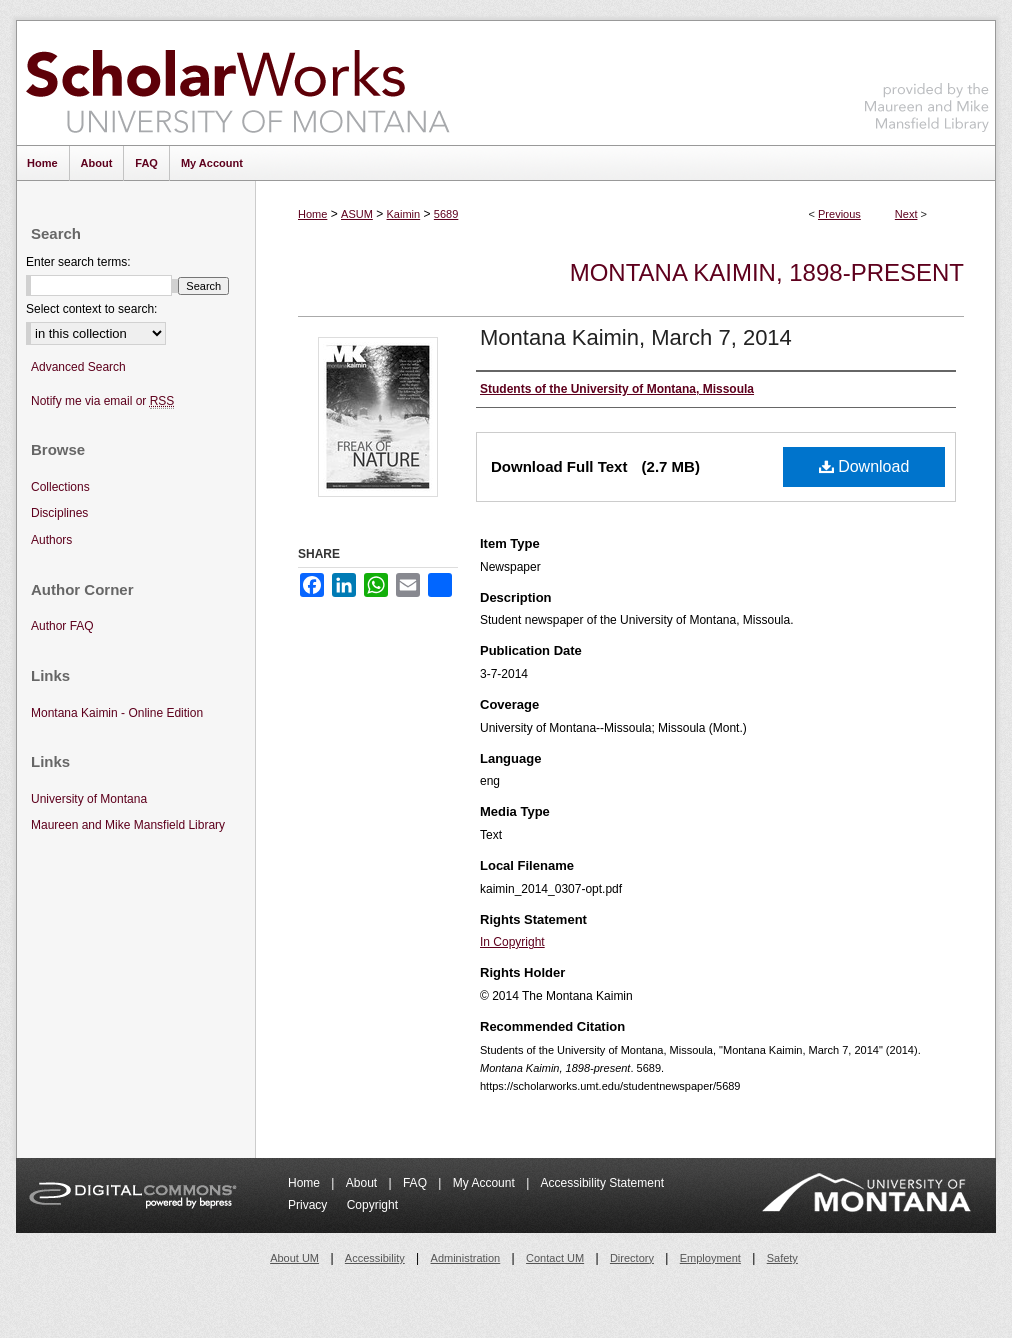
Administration (466, 1258)
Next (906, 214)
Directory (632, 1258)
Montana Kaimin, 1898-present (767, 272)
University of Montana (89, 799)
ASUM (357, 214)
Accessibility (375, 1258)
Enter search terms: (78, 262)
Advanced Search (78, 367)
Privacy (309, 1205)
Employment (710, 1258)
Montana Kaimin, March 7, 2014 (636, 337)
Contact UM (555, 1258)
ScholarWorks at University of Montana (237, 83)
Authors (51, 540)
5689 (446, 214)
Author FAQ (62, 626)
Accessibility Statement (602, 1183)
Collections (60, 487)
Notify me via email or (102, 401)
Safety (782, 1258)
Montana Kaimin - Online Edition (117, 713)
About (363, 1183)
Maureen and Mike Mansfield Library (927, 79)
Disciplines (59, 513)
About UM (294, 1258)
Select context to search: (91, 309)
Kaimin (404, 214)
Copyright (372, 1205)
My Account (485, 1183)
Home (312, 214)
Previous (839, 214)
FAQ (416, 1183)
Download (864, 466)
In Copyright (512, 942)
